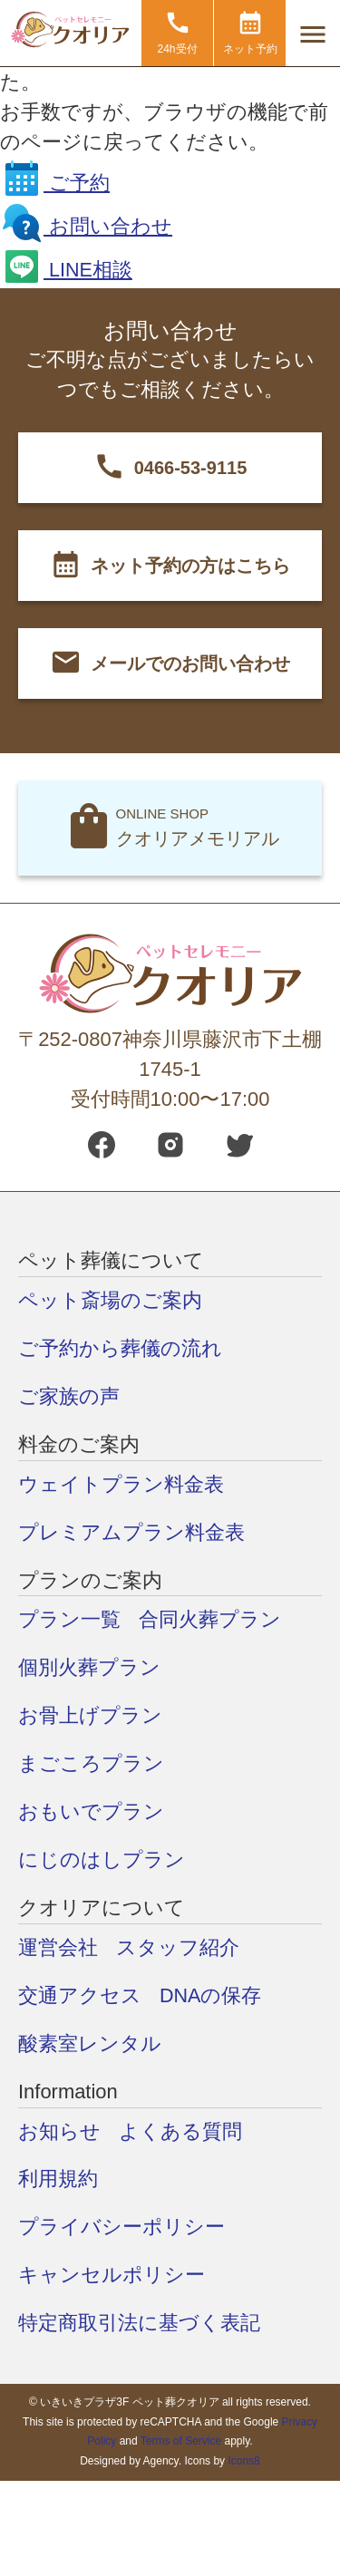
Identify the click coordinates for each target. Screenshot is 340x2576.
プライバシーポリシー (121, 2226)
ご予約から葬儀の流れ (120, 1347)
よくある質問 (180, 2130)
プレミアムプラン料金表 (131, 1531)
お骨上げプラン (90, 1715)
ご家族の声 (69, 1395)
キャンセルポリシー (111, 2274)
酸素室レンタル (89, 2042)
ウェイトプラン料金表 (121, 1483)
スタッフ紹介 (177, 1946)
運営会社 (58, 1946)
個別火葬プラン (89, 1667)
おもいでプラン (91, 1811)
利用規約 (58, 2178)
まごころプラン (91, 1763)
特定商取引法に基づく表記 (139, 2322)
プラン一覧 (69, 1619)
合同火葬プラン (210, 1619)
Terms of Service (181, 2441)
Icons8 (243, 2460)
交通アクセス (79, 1994)
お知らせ (59, 2130)
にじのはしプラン (101, 1858)
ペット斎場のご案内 (110, 1299)
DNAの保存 (211, 1994)
